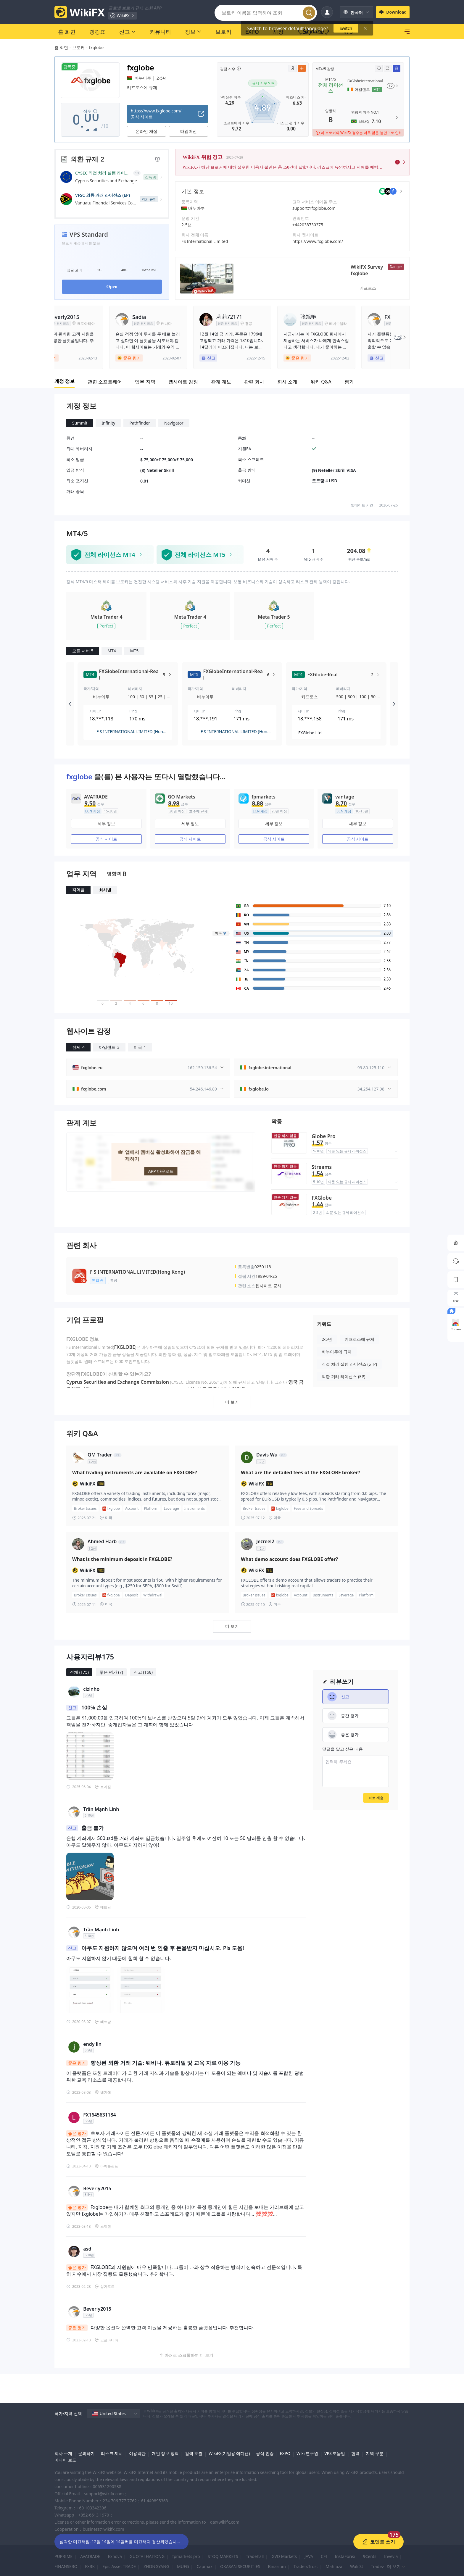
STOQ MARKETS (223, 2556)
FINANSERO (65, 2566)
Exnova (115, 2556)
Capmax (204, 2566)
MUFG (183, 2566)
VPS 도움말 (334, 2453)
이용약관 (137, 2453)
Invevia (391, 2556)
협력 (355, 2453)
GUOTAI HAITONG (147, 2556)
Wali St (356, 2566)
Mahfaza (334, 2566)
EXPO (285, 2453)
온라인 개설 (146, 131)
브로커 (78, 47)
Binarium (277, 2566)
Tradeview (380, 2566)
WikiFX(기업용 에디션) (229, 2453)
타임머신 (188, 131)
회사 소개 (63, 2453)
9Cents (369, 2556)
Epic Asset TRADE (119, 2566)
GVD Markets (284, 2556)
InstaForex (345, 2556)
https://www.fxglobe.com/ (317, 241)
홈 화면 (61, 47)
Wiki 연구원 (307, 2453)
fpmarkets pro (186, 2556)
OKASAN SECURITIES (240, 2566)
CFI (324, 2556)
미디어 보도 (65, 2460)
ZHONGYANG (156, 2566)
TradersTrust (306, 2566)
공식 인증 (265, 2453)
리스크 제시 (112, 2453)
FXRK (90, 2566)
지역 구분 (375, 2453)
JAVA (308, 2556)
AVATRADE (90, 2556)
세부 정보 (106, 823)
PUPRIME (63, 2556)
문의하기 (86, 2453)
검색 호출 (194, 2453)
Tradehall (255, 2556)
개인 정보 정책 (165, 2453)
